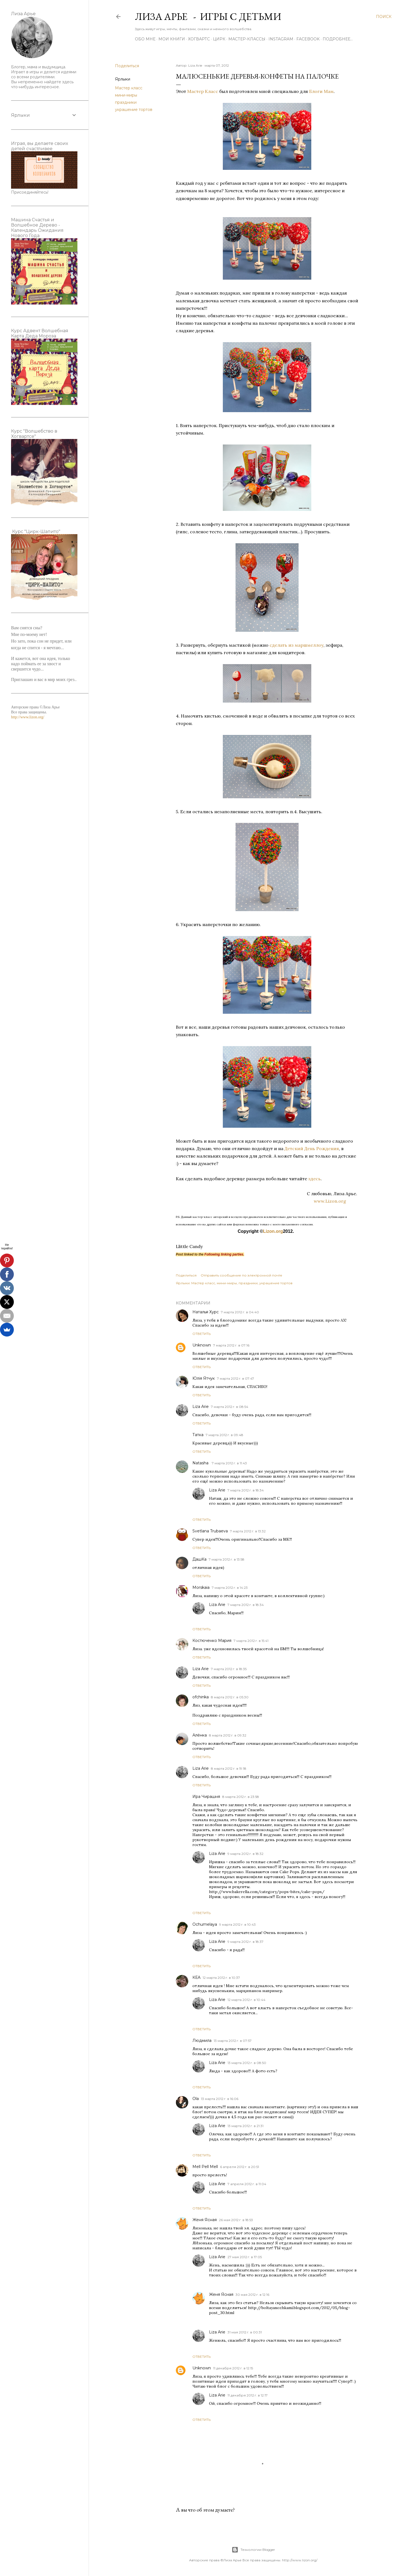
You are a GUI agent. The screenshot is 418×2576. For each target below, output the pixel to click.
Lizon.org (273, 1231)
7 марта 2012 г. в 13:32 (248, 1531)
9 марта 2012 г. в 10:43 (237, 1924)
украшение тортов (133, 109)
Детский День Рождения (311, 1148)
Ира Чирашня (206, 1796)
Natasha (201, 1462)
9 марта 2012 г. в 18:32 (245, 1854)
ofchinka (200, 1696)
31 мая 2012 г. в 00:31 (245, 2332)
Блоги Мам (321, 91)
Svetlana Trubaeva (210, 1531)
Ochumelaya (204, 1924)
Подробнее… (338, 39)
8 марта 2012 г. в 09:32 (227, 1735)
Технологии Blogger (253, 2549)
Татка (197, 1434)
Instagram (280, 39)
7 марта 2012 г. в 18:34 (246, 1490)
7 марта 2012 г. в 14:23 (230, 1587)
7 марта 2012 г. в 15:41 (251, 1641)
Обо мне (145, 39)
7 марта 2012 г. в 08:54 (229, 1407)
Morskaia (201, 1587)
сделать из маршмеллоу (296, 645)
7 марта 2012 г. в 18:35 (229, 1669)
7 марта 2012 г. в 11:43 (229, 1463)
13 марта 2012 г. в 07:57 (233, 2041)
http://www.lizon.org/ (27, 717)
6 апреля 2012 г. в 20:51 (239, 2167)
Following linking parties (223, 1254)
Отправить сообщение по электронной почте (241, 1275)
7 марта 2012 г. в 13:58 (226, 1559)
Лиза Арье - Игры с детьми (208, 16)
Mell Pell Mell (205, 2166)
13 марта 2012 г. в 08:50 (247, 2063)
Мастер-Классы (246, 39)
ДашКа (199, 1559)
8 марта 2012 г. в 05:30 (230, 1697)
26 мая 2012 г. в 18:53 (236, 2220)
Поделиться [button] (127, 65)
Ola (195, 2098)
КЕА (196, 1977)
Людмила (201, 2040)
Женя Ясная (204, 2219)
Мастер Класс (202, 91)
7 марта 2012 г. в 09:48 (224, 1435)
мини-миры (126, 95)
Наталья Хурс (205, 1311)
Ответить (201, 1334)
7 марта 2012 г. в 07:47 (235, 1378)
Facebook (308, 39)
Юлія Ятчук (203, 1378)
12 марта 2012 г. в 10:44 (246, 2000)
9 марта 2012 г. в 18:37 (245, 1942)
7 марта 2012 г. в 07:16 (231, 1345)
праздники (126, 102)
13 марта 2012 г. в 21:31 (245, 2126)
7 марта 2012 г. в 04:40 (240, 1312)
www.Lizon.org (336, 1201)
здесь (314, 1178)
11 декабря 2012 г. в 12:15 (233, 2368)
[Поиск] (383, 16)
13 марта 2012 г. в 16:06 (219, 2099)
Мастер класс (128, 87)
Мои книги (171, 39)
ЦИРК (219, 39)
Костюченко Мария (211, 1640)
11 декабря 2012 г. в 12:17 (248, 2395)
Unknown (201, 1345)
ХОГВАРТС (199, 39)
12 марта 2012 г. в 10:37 (221, 1977)
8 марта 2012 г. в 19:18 (228, 1768)
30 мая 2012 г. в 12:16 (252, 2294)
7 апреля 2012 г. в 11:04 (247, 2184)
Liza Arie (200, 1406)
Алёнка (199, 1735)
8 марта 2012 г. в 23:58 (240, 1797)
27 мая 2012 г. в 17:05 (245, 2257)
